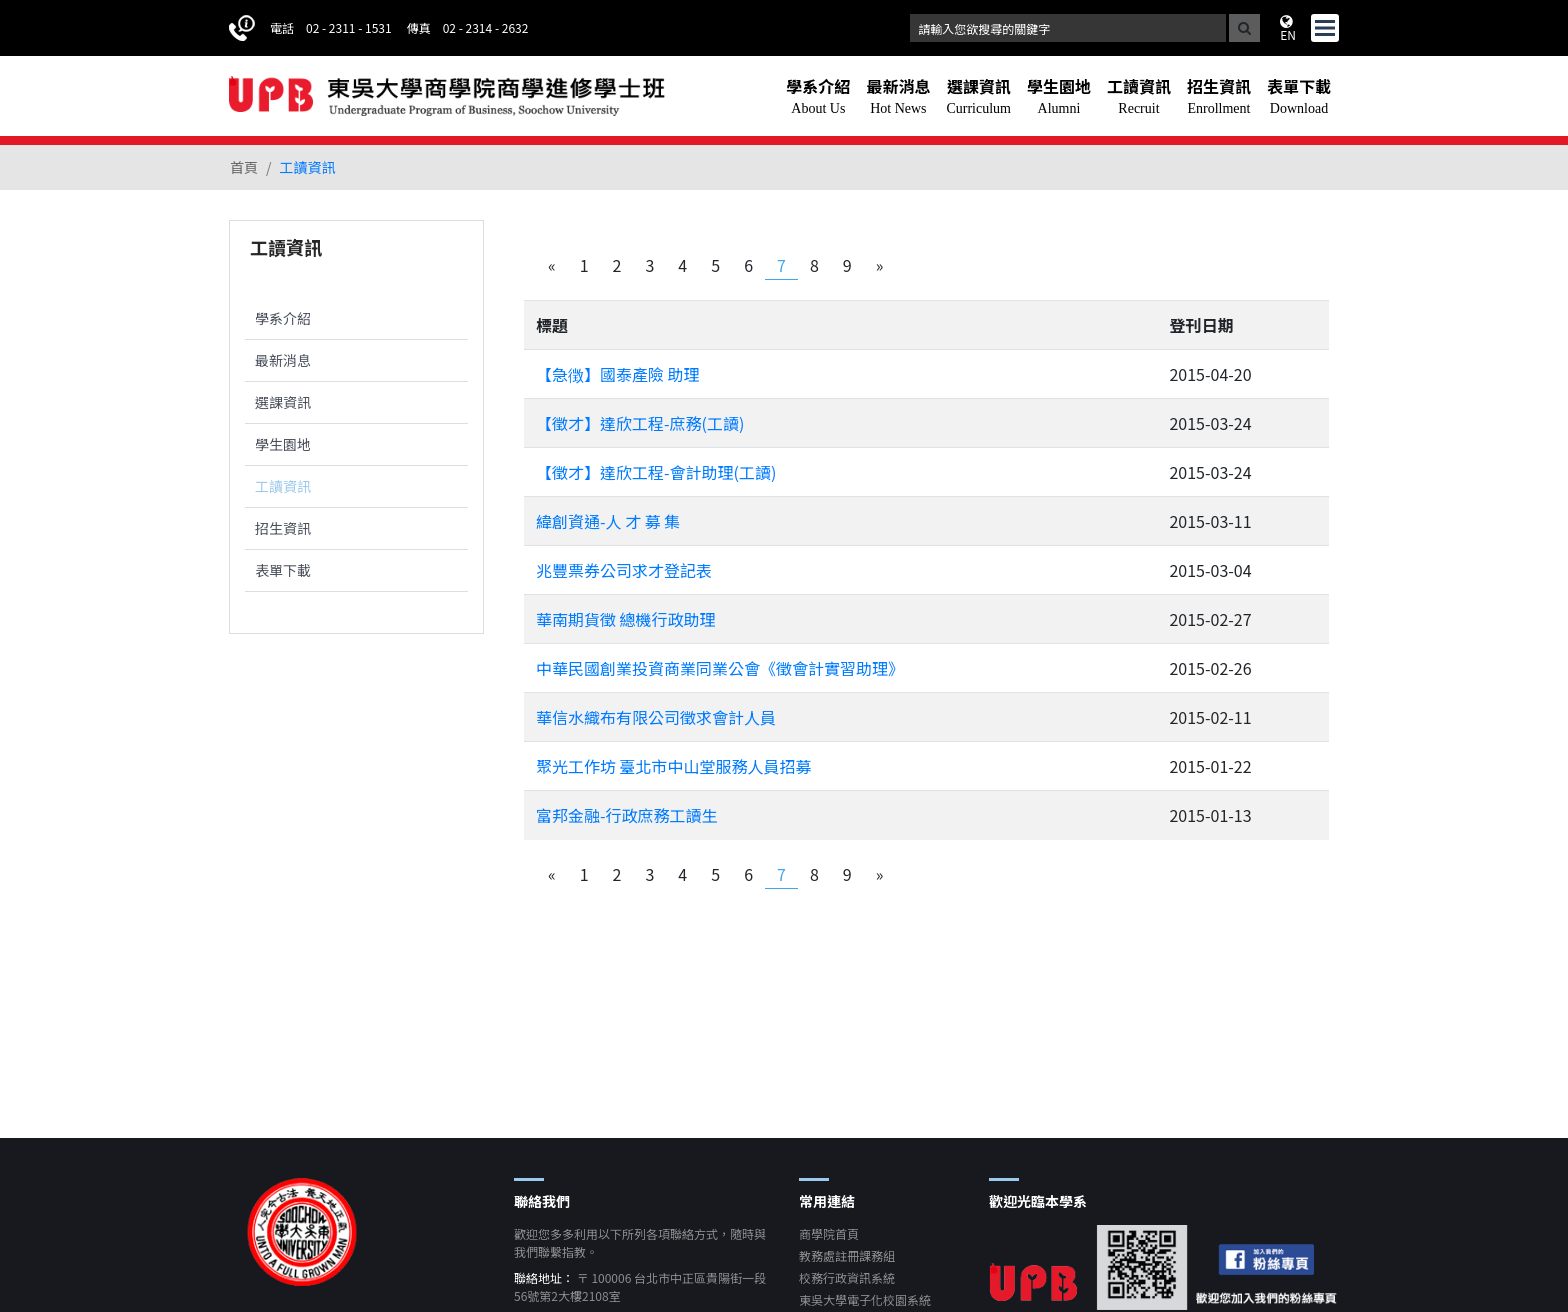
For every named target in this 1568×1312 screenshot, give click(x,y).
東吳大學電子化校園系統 (865, 1299)
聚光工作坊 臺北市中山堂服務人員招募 (674, 766)
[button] (818, 96)
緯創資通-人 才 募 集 (608, 521)
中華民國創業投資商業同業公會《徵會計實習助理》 (720, 668)
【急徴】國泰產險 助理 (618, 374)
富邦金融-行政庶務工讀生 (627, 815)
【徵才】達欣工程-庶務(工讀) (640, 423)
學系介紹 (283, 318)
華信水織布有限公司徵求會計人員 (656, 717)
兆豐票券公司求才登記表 (624, 570)
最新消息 (283, 360)
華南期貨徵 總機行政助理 (626, 619)
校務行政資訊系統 (847, 1277)
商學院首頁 (829, 1233)
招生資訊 (283, 528)
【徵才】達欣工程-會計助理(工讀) (656, 472)
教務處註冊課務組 (847, 1255)
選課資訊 (283, 402)
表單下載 (283, 570)
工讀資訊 (283, 486)
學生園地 (283, 444)
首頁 (244, 167)
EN (1288, 28)
